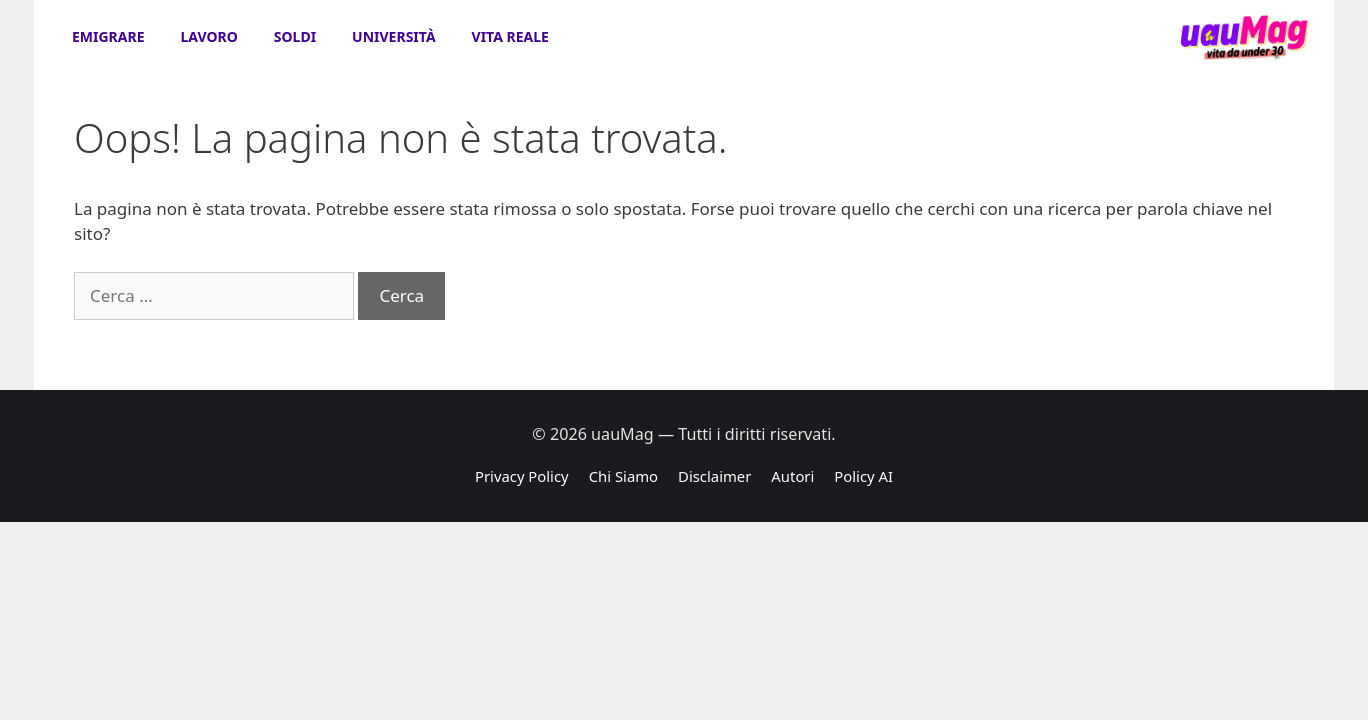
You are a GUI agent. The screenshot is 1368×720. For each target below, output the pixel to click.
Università (393, 36)
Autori (792, 476)
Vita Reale (510, 36)
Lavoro (209, 36)
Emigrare (108, 36)
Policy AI (863, 476)
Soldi (295, 36)
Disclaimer (714, 476)
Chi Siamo (623, 476)
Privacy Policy (522, 476)
